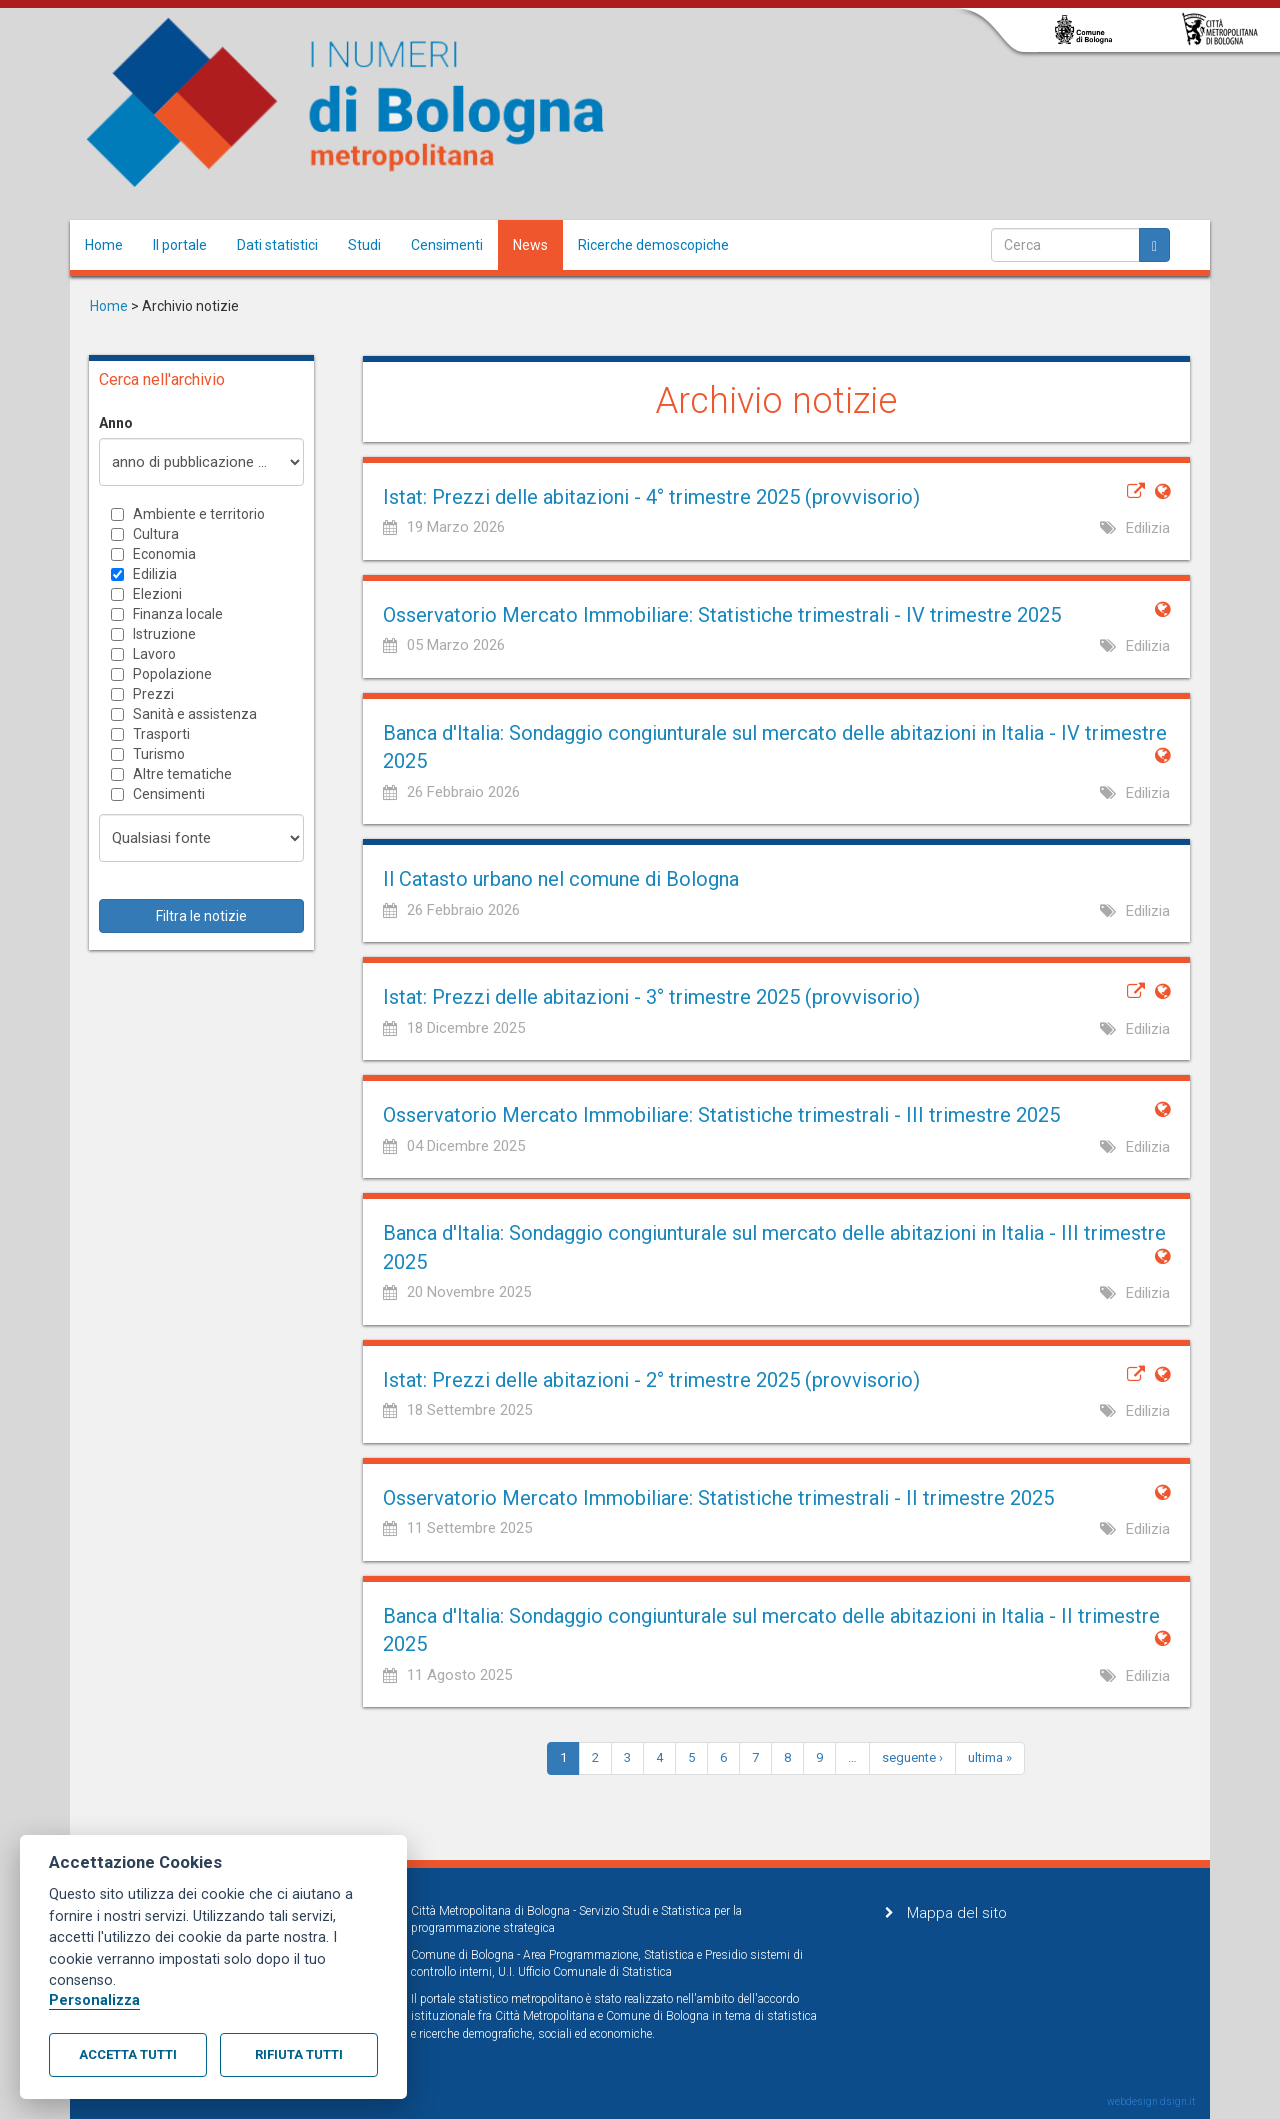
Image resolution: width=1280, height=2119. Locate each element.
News (530, 245)
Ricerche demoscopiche (653, 245)
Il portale (180, 245)
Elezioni (157, 594)
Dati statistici (277, 245)
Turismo (159, 754)
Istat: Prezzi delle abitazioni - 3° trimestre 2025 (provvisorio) (651, 997)
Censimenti (447, 245)
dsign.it (1177, 2101)
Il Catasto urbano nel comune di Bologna (561, 879)
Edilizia (155, 574)
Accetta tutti (128, 2054)
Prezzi (153, 694)
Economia (164, 554)
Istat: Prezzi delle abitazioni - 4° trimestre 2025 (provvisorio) (651, 497)
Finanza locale (178, 614)
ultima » (990, 1757)
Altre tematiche (182, 774)
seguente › (912, 1757)
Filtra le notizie (201, 916)
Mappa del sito (957, 1913)
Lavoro (154, 654)
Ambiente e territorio (199, 514)
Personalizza (94, 2000)
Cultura (156, 534)
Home (104, 245)
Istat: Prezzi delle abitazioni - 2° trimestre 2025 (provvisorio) (651, 1380)
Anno (116, 423)
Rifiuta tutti (299, 2054)
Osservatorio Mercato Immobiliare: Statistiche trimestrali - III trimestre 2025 (721, 1115)
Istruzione (164, 634)
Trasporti (161, 734)
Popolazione (172, 674)
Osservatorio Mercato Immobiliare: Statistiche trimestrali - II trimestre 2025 (718, 1498)
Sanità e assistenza (195, 714)
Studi (364, 245)
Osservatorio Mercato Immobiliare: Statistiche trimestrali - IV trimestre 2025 (722, 615)
